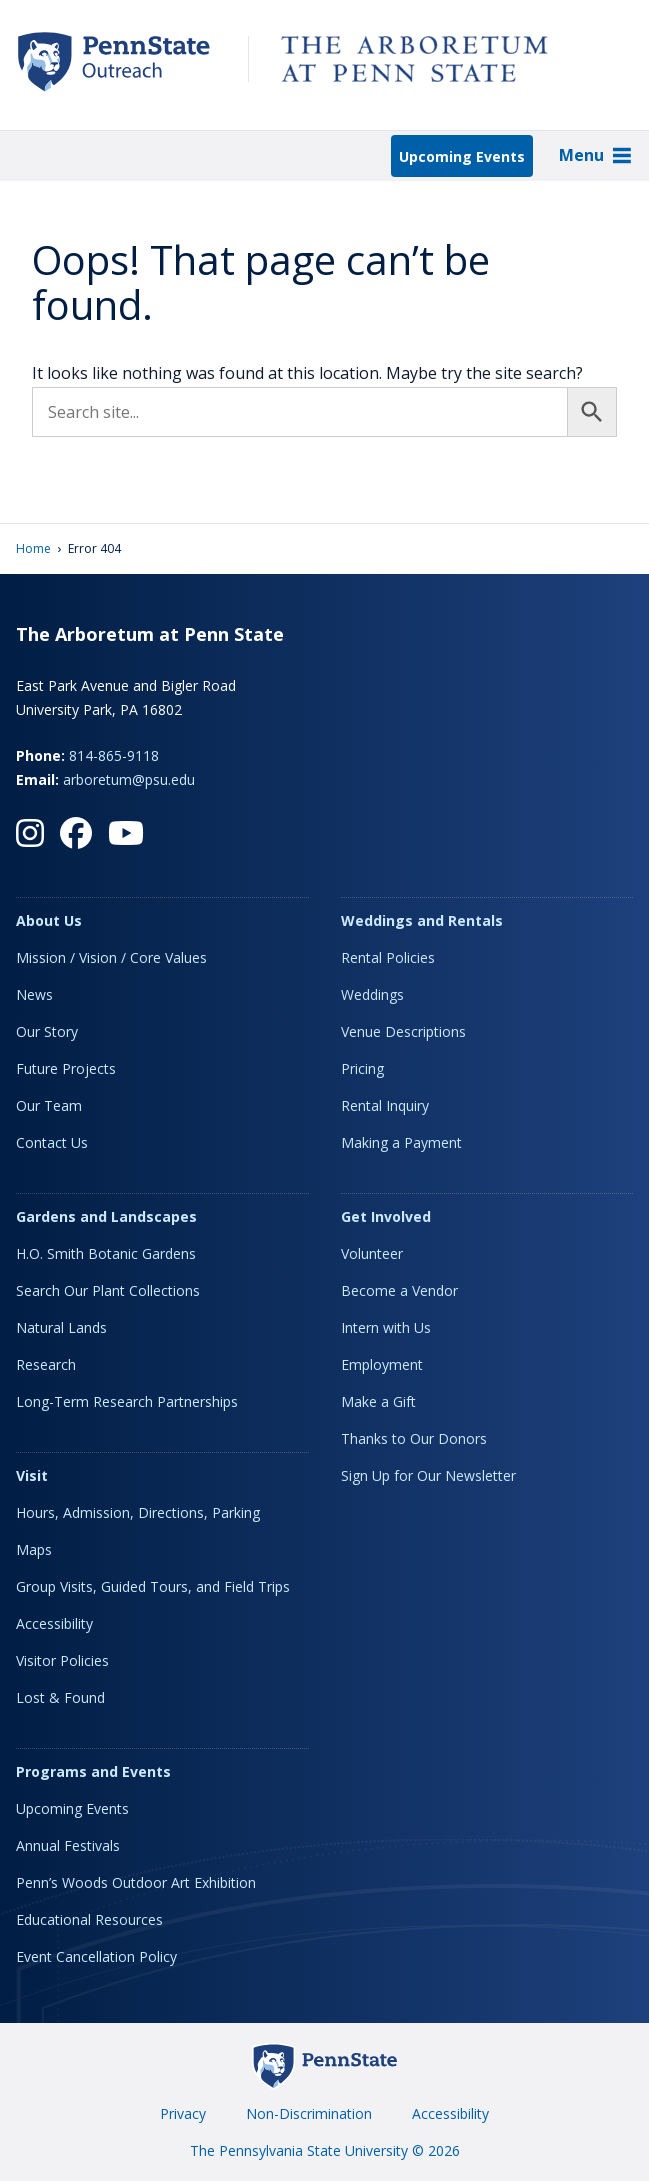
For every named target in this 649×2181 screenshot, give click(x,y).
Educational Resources (89, 1919)
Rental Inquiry (385, 1105)
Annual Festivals (68, 1845)
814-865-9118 (114, 755)
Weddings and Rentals (422, 920)
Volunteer (372, 1253)
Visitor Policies (62, 1660)
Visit (32, 1475)
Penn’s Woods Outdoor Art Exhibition (136, 1882)
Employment (382, 1364)
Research (46, 1364)
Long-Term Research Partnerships (127, 1401)
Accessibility (54, 1623)
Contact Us (52, 1142)
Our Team (49, 1105)
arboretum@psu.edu (129, 779)
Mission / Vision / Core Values (111, 957)
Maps (34, 1549)
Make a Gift (378, 1401)
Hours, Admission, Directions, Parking (138, 1512)
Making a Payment (401, 1142)
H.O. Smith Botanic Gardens (106, 1253)
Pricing (362, 1068)
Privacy (183, 2113)
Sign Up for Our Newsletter (428, 1475)
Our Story (47, 1031)
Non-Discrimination (309, 2113)
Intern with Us (386, 1327)
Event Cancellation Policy (96, 1956)
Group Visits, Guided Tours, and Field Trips (153, 1586)
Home (33, 548)
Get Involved (386, 1216)
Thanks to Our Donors (414, 1438)
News (34, 994)
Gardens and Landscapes (106, 1216)
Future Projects (66, 1068)
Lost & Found (60, 1697)
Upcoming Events (462, 156)
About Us (49, 920)
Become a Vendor (399, 1290)
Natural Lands (61, 1327)
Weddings (372, 994)
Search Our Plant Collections (108, 1290)
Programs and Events (93, 1771)
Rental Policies (388, 957)
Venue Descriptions (403, 1031)
